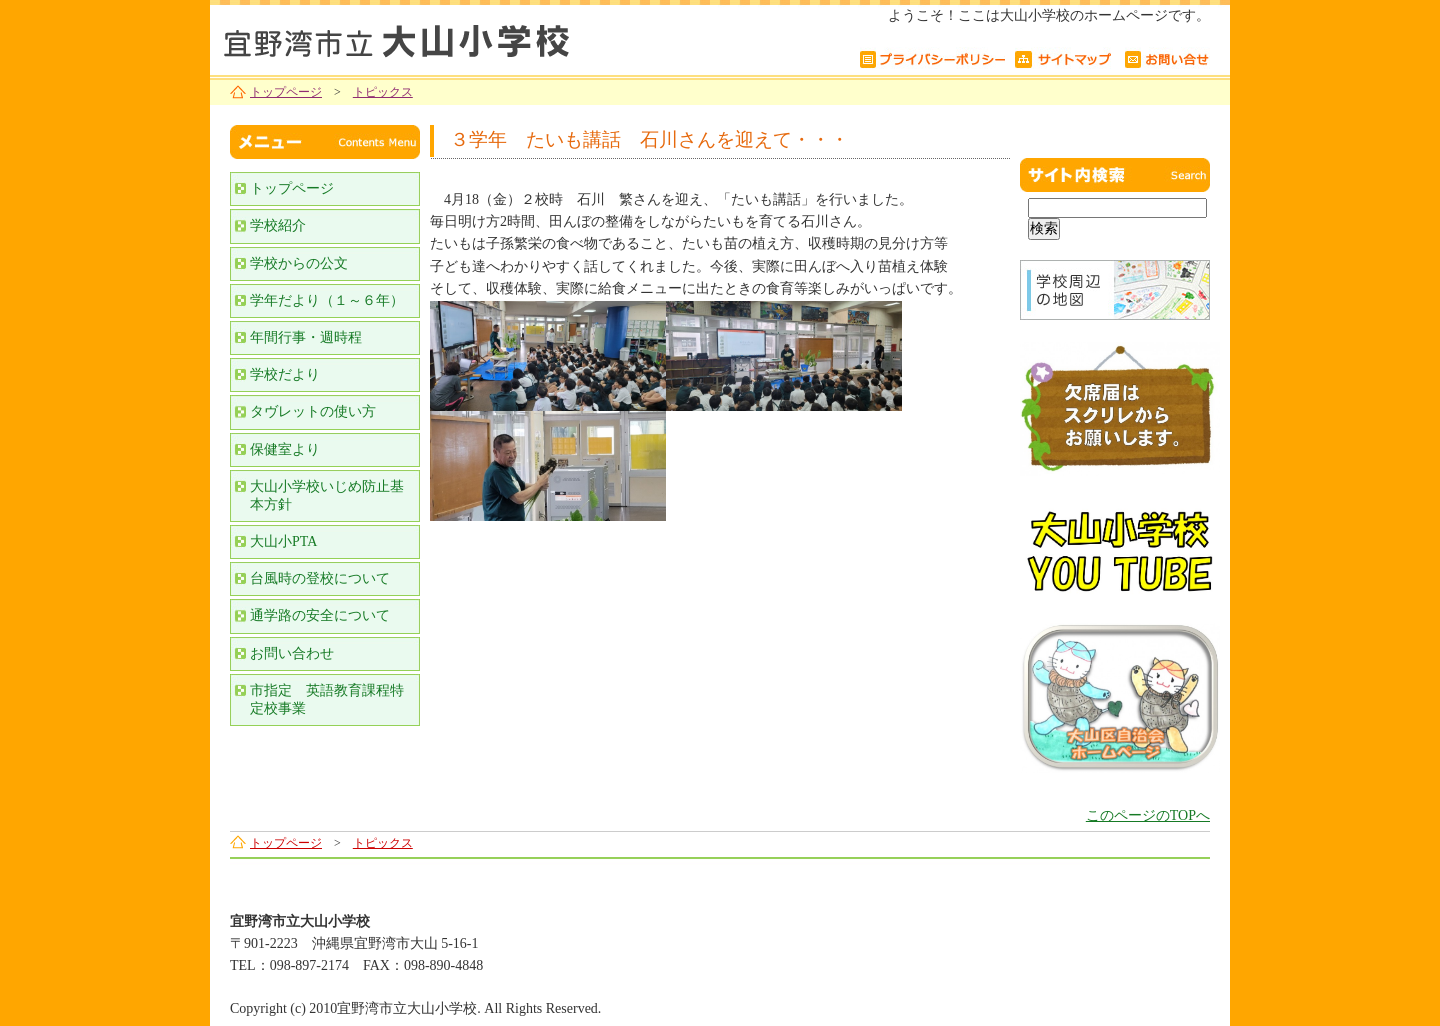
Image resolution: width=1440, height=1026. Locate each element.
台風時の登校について (320, 578)
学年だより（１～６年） (327, 300)
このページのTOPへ (1148, 815)
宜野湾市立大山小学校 (460, 37)
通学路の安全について (320, 615)
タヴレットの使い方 (313, 411)
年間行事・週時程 (306, 337)
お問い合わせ (292, 653)
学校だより (285, 374)
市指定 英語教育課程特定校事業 (327, 699)
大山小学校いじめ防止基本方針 (327, 495)
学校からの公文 (299, 263)
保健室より (285, 449)
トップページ (286, 92)
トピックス (383, 92)
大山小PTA (283, 541)
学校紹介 (278, 225)
